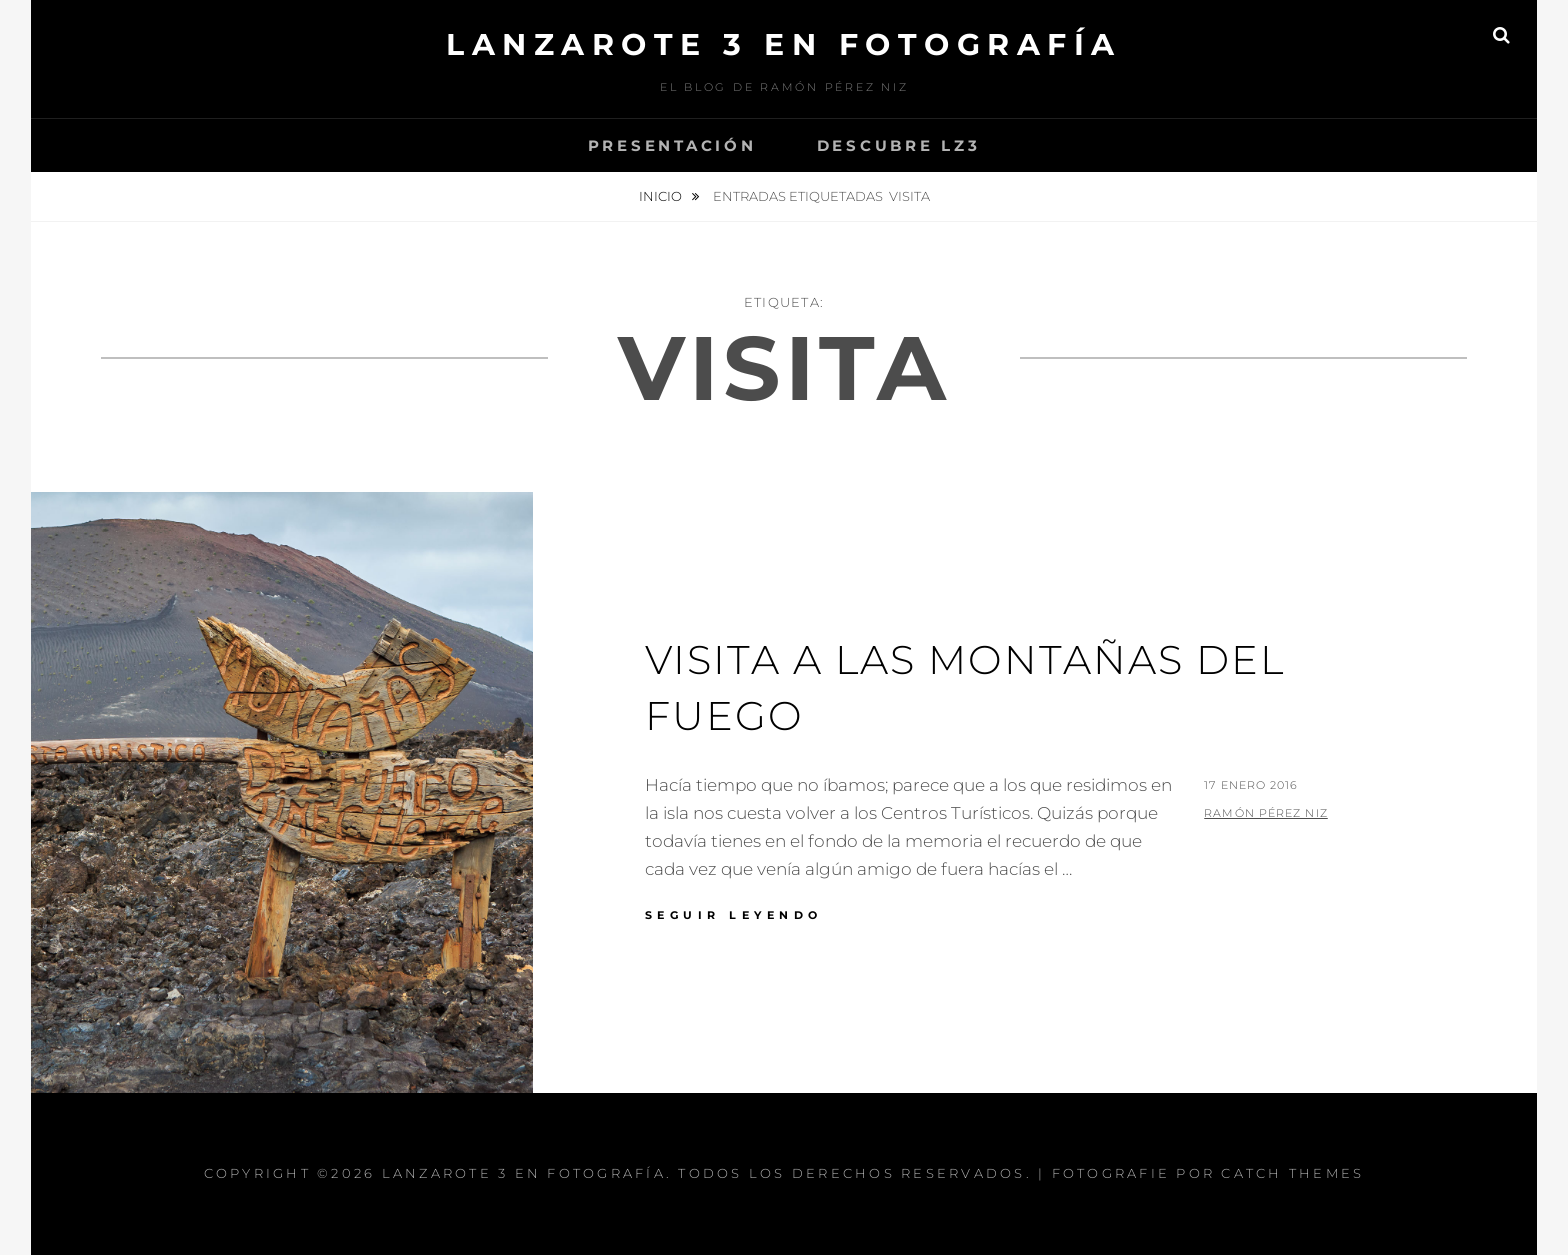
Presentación (672, 145)
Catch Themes (1292, 1173)
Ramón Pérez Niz (1266, 813)
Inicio (662, 196)
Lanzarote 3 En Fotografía (784, 44)
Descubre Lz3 (899, 145)
